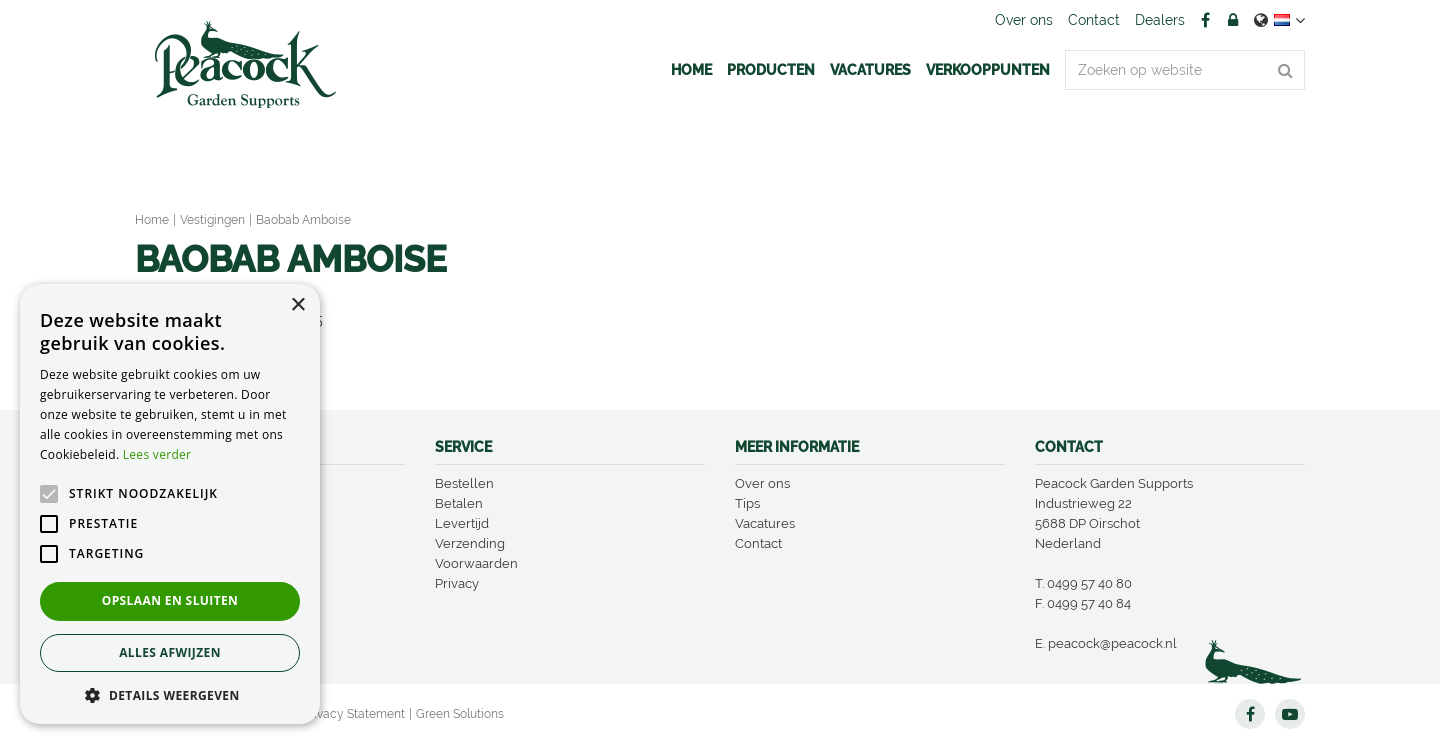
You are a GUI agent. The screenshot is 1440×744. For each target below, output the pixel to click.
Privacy (457, 583)
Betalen (459, 503)
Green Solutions (460, 714)
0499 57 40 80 (1089, 583)
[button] (170, 694)
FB (1205, 20)
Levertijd (462, 523)
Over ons (762, 483)
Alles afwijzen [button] (170, 652)
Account (1233, 20)
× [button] (297, 305)
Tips (747, 503)
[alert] (170, 504)
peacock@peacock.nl (1112, 643)
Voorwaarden (476, 563)
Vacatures (765, 523)
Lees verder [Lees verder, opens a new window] (157, 454)
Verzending (470, 543)
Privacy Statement (354, 714)
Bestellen (464, 483)
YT (1290, 714)
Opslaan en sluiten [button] (170, 600)
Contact (758, 543)
